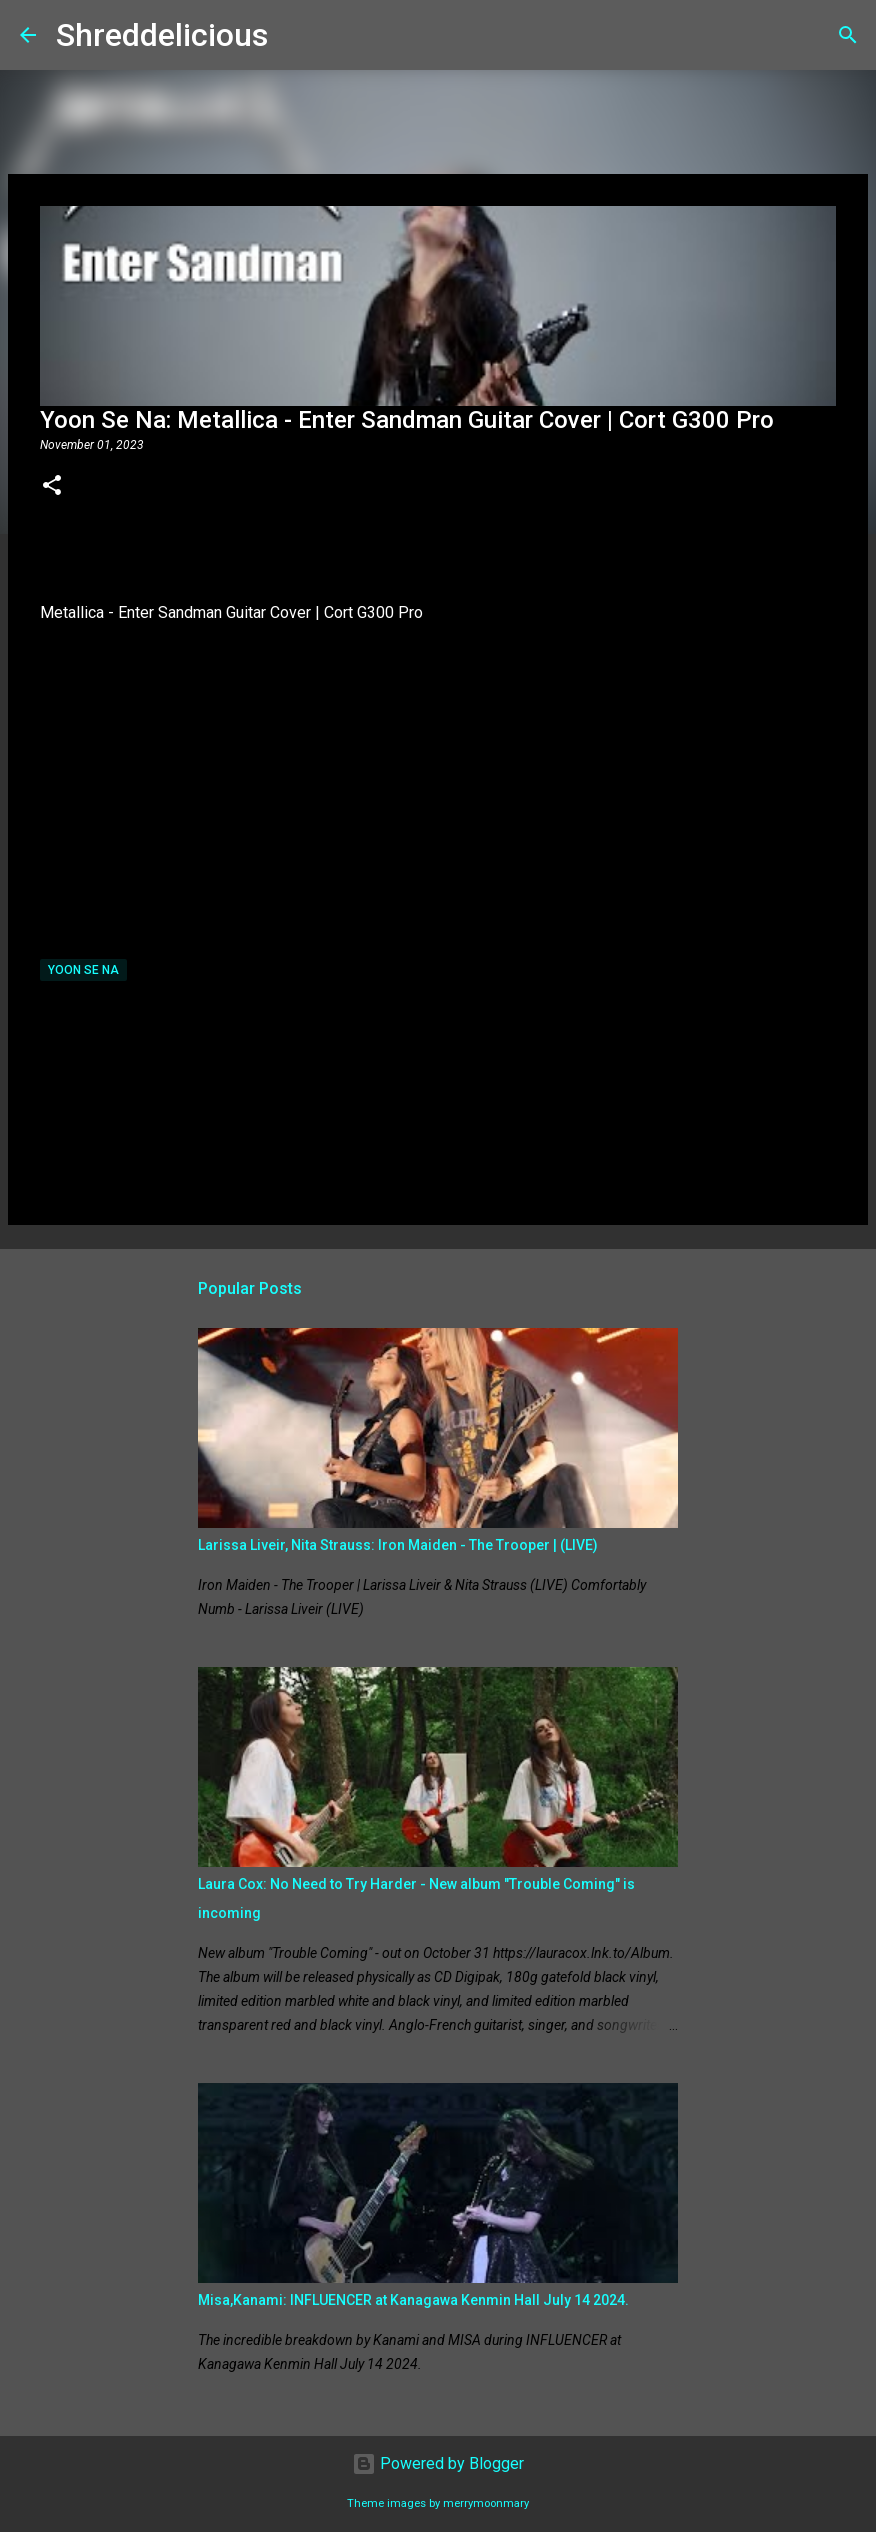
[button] (52, 487)
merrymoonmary (486, 2503)
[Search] (296, 35)
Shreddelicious (162, 35)
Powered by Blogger (438, 2463)
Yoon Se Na (83, 970)
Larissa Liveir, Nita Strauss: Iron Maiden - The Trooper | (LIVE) (398, 1545)
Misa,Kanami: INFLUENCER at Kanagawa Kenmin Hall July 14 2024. (413, 2300)
